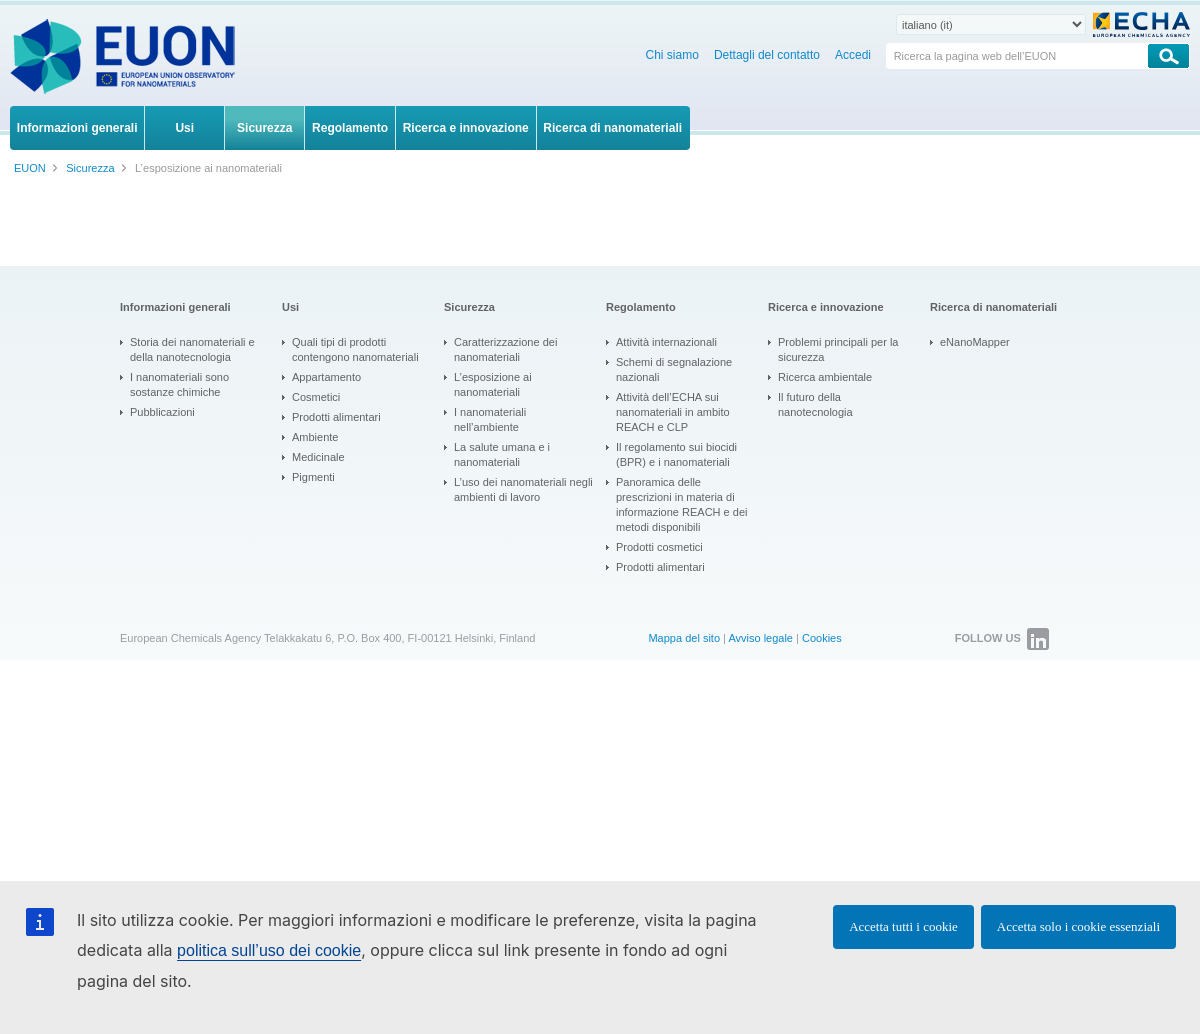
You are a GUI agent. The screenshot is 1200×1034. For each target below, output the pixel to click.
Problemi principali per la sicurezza (838, 349)
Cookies (822, 638)
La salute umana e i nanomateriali (502, 454)
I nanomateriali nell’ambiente (490, 419)
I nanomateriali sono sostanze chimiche (179, 384)
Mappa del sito (684, 638)
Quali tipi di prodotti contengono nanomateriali (355, 349)
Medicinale (318, 457)
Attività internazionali (666, 342)
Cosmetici (316, 397)
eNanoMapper (975, 342)
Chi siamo (672, 55)
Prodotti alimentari (336, 417)
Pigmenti (313, 477)
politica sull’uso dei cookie (269, 950)
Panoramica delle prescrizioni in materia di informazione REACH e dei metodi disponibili (681, 504)
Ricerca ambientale (825, 377)
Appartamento (326, 377)
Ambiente (315, 437)
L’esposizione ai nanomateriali (493, 384)
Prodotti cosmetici (659, 547)
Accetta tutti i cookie (903, 926)
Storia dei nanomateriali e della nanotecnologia (192, 349)
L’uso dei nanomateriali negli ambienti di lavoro (523, 489)
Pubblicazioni (162, 412)
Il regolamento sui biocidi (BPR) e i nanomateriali (676, 454)
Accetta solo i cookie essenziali (1078, 926)
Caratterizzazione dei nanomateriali (505, 349)
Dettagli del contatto (767, 55)
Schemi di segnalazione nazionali (674, 369)
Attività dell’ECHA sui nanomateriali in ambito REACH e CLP (673, 412)
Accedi (853, 55)
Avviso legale (760, 638)
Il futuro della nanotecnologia (815, 404)
